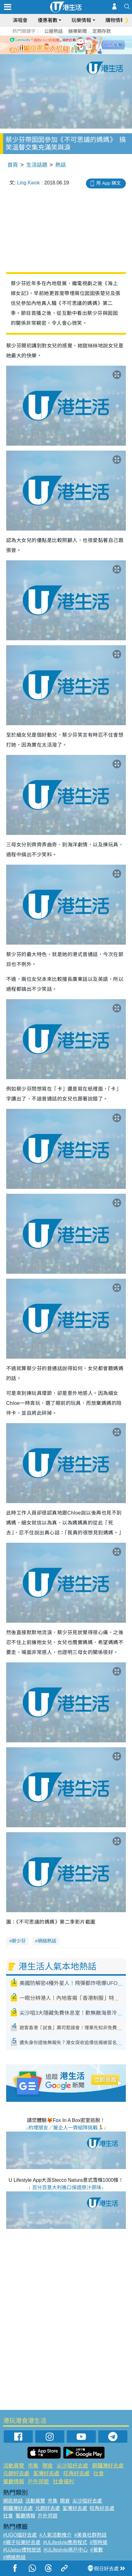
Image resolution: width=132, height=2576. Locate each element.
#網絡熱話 (14, 2557)
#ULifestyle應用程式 (65, 2542)
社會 (98, 2474)
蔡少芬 (19, 1940)
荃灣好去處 (46, 2474)
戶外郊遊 (38, 2482)
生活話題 (36, 165)
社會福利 (63, 2482)
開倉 (47, 2466)
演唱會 (20, 20)
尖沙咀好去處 (72, 2466)
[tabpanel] (66, 45)
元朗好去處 (16, 2474)
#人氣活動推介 (55, 2535)
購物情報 (115, 20)
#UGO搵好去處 (20, 2535)
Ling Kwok (28, 182)
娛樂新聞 (77, 31)
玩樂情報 (81, 20)
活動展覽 (13, 2466)
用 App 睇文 (108, 183)
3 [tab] (71, 52)
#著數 (96, 2549)
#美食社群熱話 (90, 2535)
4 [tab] (77, 52)
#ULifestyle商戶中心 (66, 2549)
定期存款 (101, 31)
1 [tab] (58, 52)
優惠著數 (47, 20)
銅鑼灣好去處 (108, 2466)
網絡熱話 (47, 1940)
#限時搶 (98, 2542)
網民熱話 (13, 2500)
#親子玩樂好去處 (21, 2542)
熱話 (60, 165)
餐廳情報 (13, 2482)
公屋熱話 (53, 31)
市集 (33, 2466)
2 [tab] (65, 52)
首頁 (12, 165)
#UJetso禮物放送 (22, 2549)
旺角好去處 (76, 2474)
